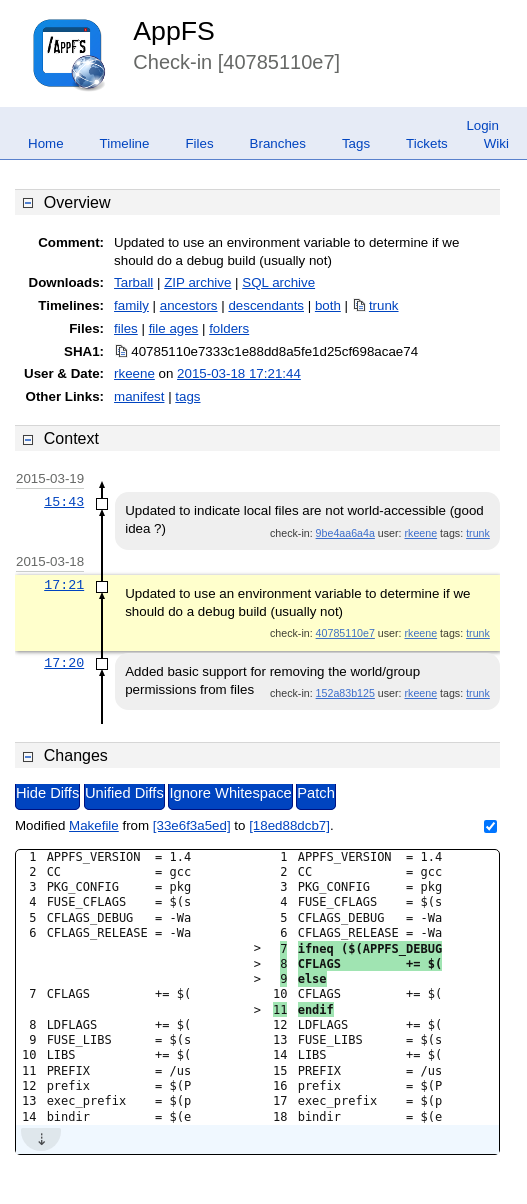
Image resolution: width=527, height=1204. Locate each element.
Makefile (94, 825)
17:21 (64, 585)
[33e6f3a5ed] (192, 825)
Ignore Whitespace (230, 793)
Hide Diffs (47, 793)
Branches (278, 143)
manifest (139, 396)
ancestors (189, 305)
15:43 (64, 502)
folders (229, 328)
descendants (266, 305)
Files (199, 143)
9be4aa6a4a (345, 533)
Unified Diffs (124, 793)
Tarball (133, 282)
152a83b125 (345, 693)
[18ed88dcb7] (289, 825)
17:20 (64, 663)
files (126, 328)
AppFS (174, 31)
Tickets (427, 143)
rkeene (134, 373)
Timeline (125, 143)
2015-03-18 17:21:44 (239, 373)
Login (482, 125)
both (328, 305)
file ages (174, 328)
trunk (384, 305)
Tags (356, 143)
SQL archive (278, 282)
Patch (315, 793)
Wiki (496, 143)
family (131, 305)
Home (46, 143)
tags (187, 396)
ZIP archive (197, 282)
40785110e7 (345, 633)
